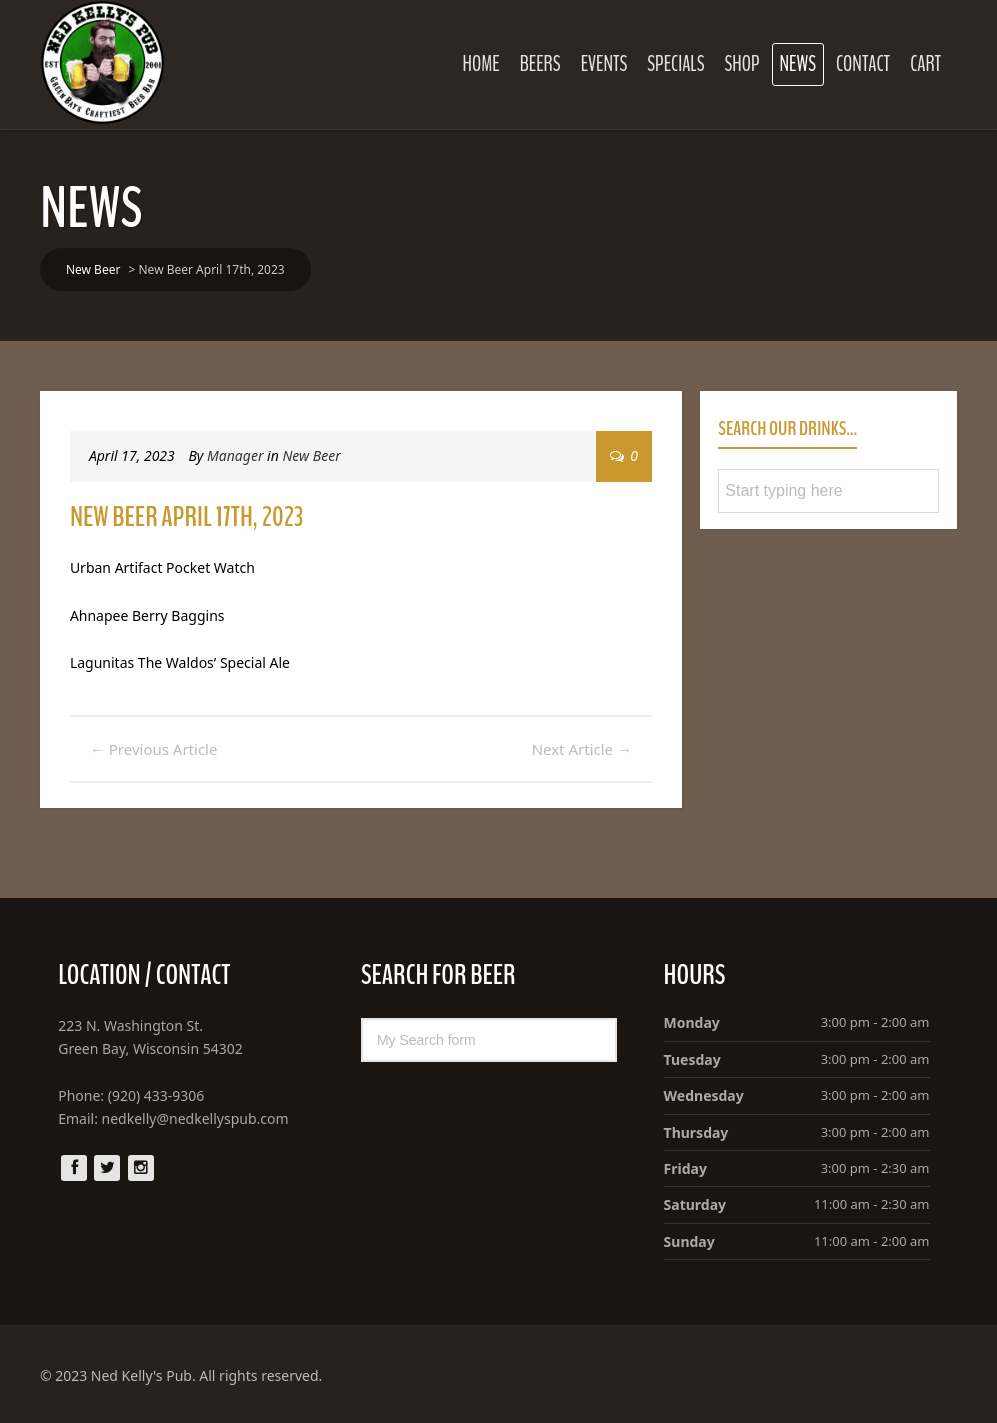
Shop (741, 64)
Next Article (582, 749)
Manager (235, 455)
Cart (925, 64)
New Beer (311, 455)
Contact (863, 64)
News (798, 64)
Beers (540, 64)
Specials (675, 64)
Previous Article (154, 749)
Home (481, 64)
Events (604, 64)
